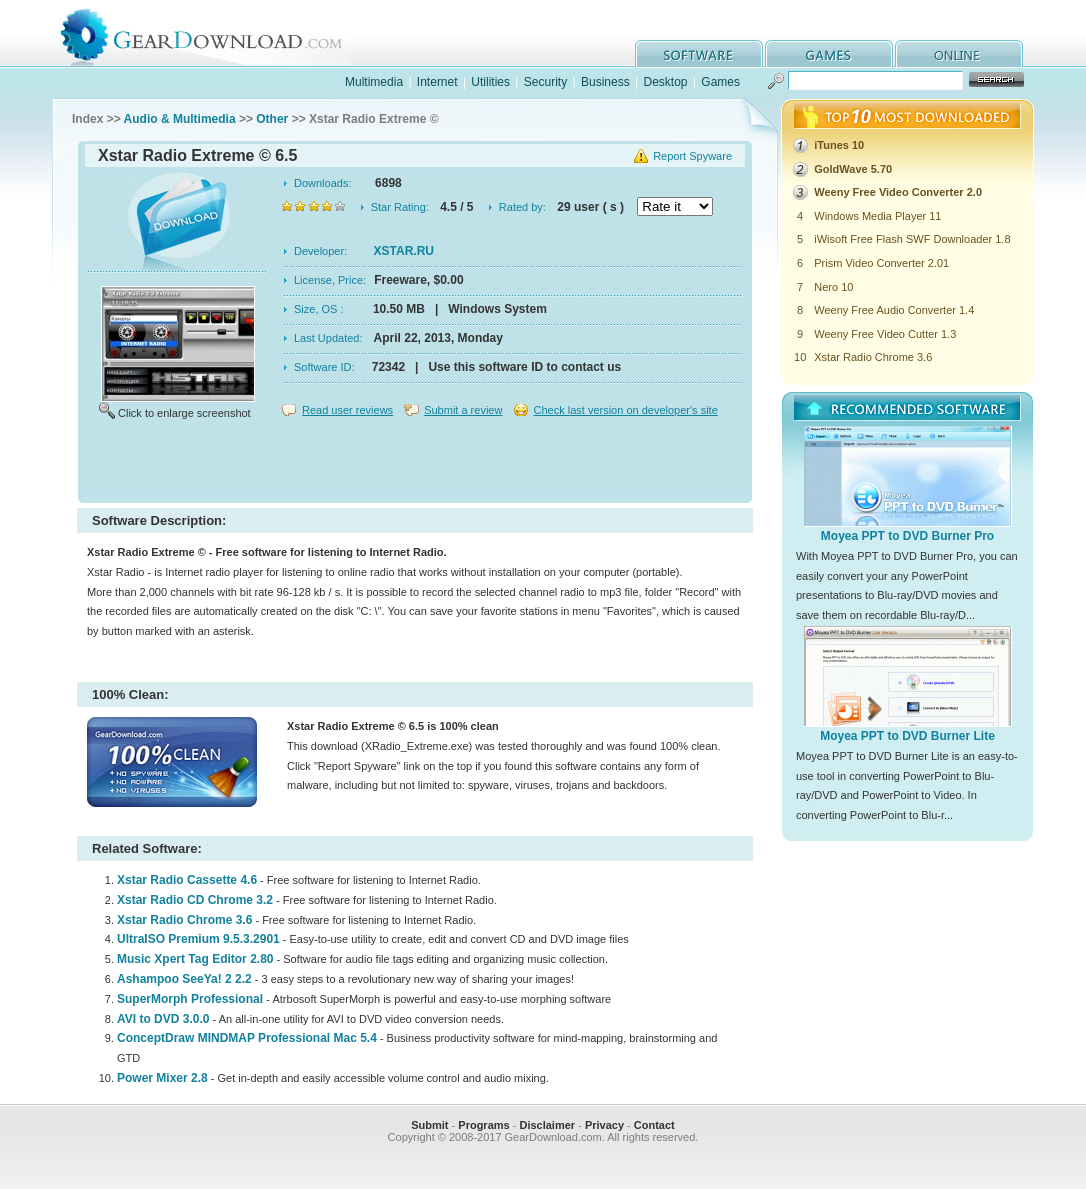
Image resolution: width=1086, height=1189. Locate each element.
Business (605, 82)
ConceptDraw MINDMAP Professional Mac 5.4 (247, 1038)
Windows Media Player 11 (877, 216)
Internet (437, 82)
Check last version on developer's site (625, 410)
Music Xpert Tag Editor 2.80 (195, 959)
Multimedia (374, 82)
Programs (483, 1125)
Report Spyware (692, 156)
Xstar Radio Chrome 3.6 (184, 920)
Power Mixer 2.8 (162, 1078)
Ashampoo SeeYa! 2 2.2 (184, 979)
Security (545, 82)
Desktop (665, 82)
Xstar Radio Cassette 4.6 (187, 880)
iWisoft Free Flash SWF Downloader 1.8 (912, 239)
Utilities (490, 82)
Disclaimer (547, 1125)
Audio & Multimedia (180, 119)
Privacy (604, 1125)
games (829, 53)
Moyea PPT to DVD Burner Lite (907, 736)
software (699, 53)
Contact (654, 1125)
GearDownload (216, 33)
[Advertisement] (415, 464)
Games (720, 82)
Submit (429, 1125)
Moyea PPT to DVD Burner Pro (907, 536)
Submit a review (463, 410)
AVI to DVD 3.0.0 (163, 1019)
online (959, 53)
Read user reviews (347, 410)
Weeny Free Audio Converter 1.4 (894, 310)
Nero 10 (833, 287)
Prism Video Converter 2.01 (881, 263)
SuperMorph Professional (191, 999)
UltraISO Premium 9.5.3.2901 (198, 939)
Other (272, 119)
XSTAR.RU (404, 251)
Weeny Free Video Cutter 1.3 (885, 334)
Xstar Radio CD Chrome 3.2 (195, 900)
